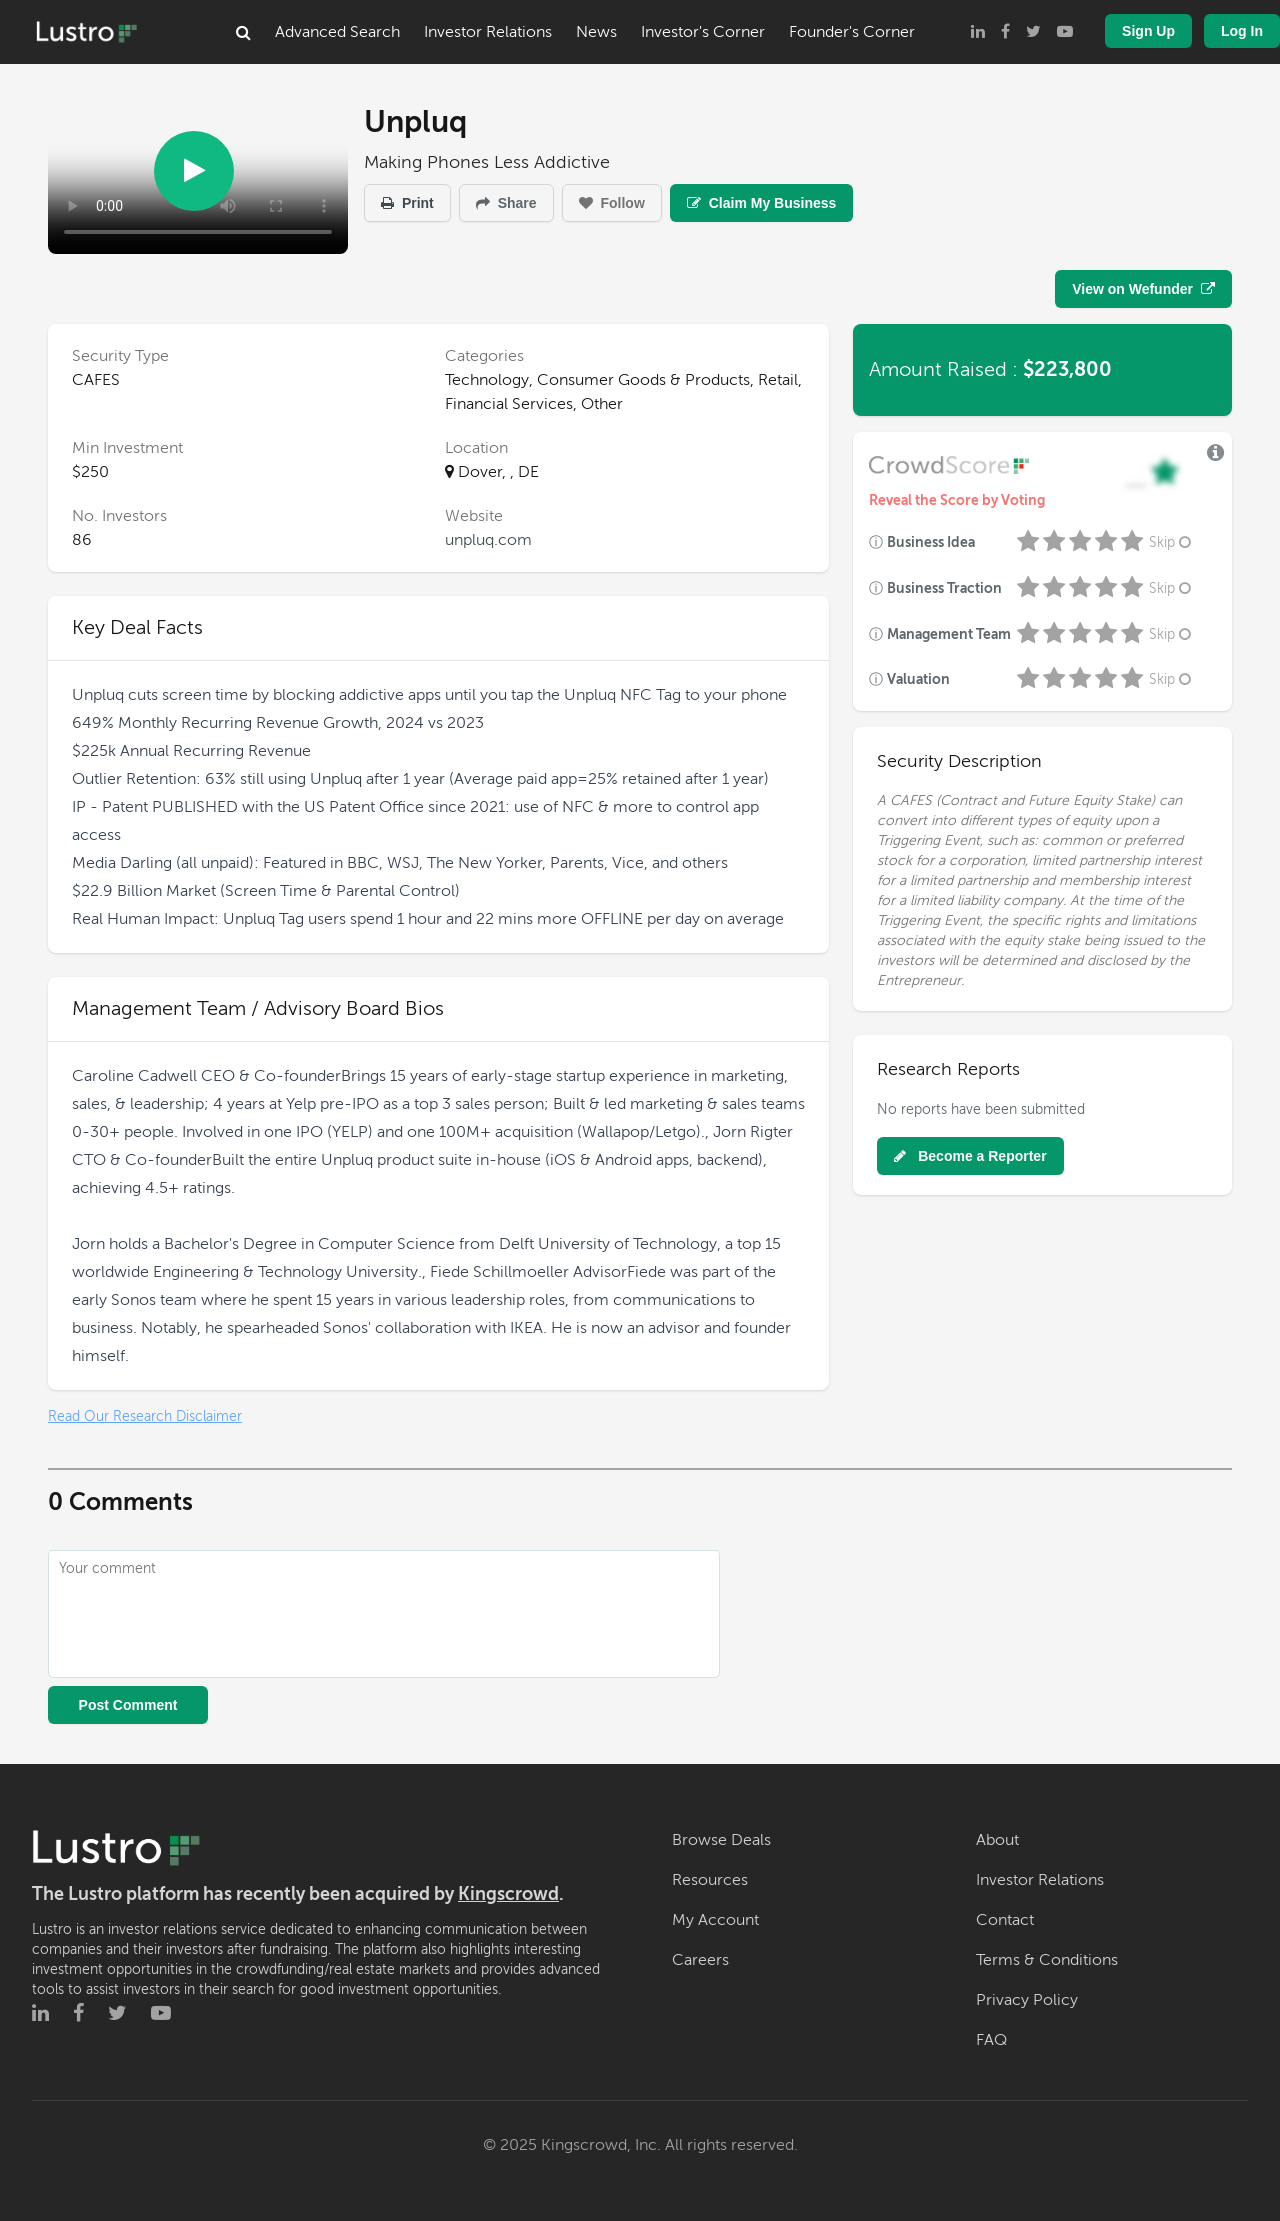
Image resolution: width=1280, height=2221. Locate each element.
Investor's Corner (703, 32)
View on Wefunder (1143, 289)
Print (407, 203)
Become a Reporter (970, 1156)
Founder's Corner (852, 32)
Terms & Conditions (1047, 1960)
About (997, 1840)
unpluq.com (488, 540)
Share (506, 203)
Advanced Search (337, 32)
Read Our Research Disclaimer (145, 1416)
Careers (700, 1960)
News (596, 32)
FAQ (991, 2040)
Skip (1172, 542)
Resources (710, 1880)
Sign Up (1148, 31)
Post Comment (128, 1705)
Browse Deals (721, 1840)
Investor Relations (488, 32)
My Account (715, 1920)
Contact (1005, 1920)
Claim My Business (762, 203)
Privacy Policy (1027, 2000)
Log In (1242, 31)
